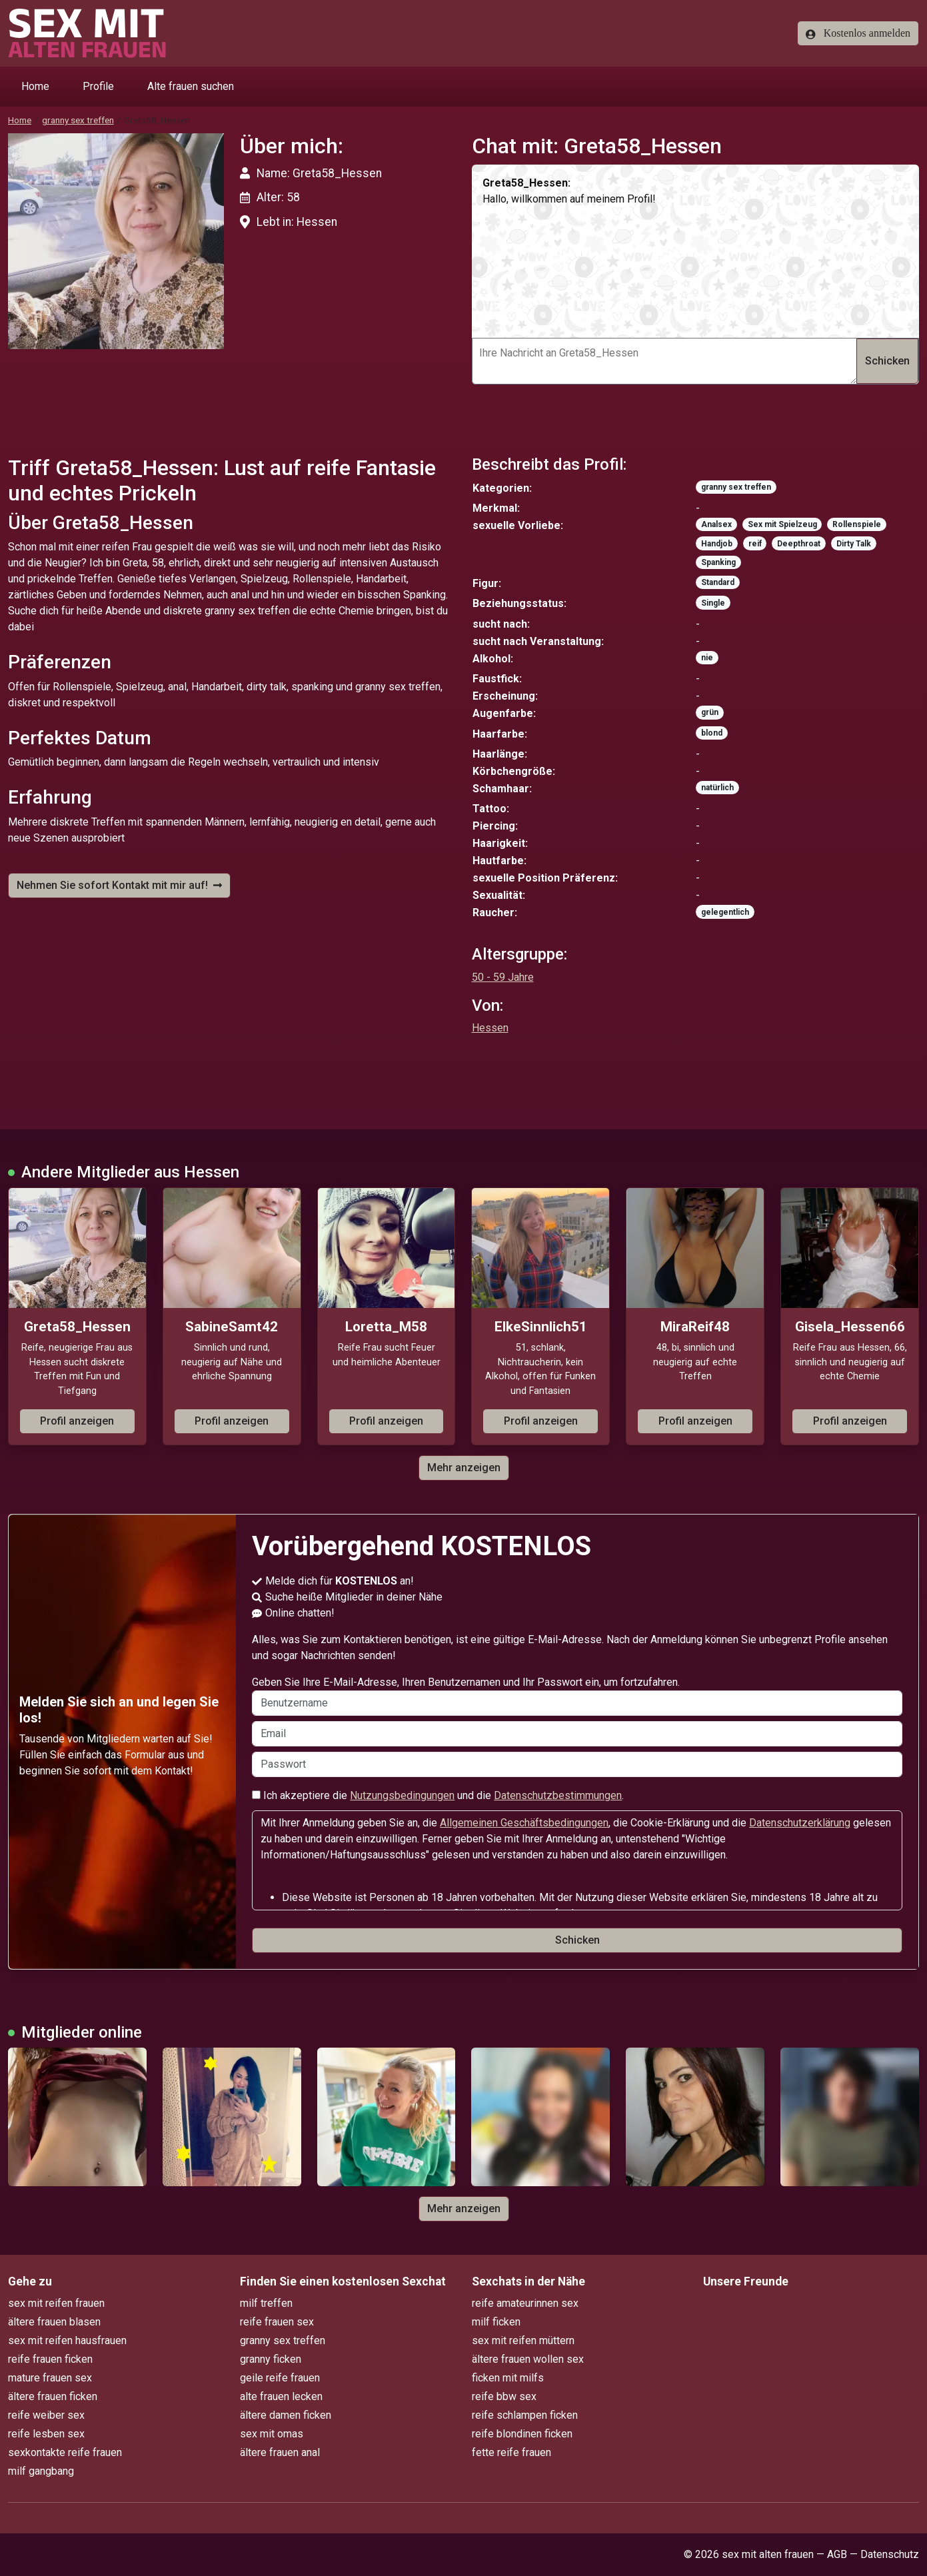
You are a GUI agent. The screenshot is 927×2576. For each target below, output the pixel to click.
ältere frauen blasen (54, 2321)
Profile (98, 86)
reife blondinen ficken (522, 2433)
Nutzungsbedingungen (402, 1795)
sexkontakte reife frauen (65, 2452)
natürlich (717, 787)
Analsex (716, 524)
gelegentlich (725, 912)
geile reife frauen (280, 2377)
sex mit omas (271, 2433)
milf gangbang (41, 2471)
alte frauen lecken (281, 2396)
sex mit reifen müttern (523, 2340)
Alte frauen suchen (190, 86)
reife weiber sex (46, 2415)
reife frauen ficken (50, 2359)
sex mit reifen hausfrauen (67, 2340)
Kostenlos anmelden (858, 33)
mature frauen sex (50, 2377)
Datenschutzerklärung (799, 1822)
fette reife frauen (511, 2452)
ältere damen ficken (285, 2415)
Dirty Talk (853, 543)
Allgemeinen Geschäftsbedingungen (524, 1822)
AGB (837, 2554)
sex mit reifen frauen (56, 2303)
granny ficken (270, 2359)
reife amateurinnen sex (525, 2303)
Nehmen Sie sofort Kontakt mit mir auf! (119, 885)
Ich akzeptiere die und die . (438, 1795)
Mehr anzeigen (463, 1467)
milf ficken (496, 2321)
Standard (717, 582)
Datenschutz (889, 2554)
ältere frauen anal (280, 2452)
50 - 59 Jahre (503, 977)
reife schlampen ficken (525, 2415)
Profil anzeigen (77, 1421)
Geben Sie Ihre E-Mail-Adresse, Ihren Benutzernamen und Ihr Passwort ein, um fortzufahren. (577, 1696)
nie (707, 657)
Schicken (887, 360)
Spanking (718, 562)
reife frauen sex (277, 2321)
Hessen (490, 1027)
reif (755, 543)
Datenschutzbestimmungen (558, 1795)
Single (713, 603)
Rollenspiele (856, 524)
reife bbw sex (504, 2396)
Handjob (716, 543)
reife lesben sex (46, 2433)
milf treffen (266, 2303)
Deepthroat (798, 543)
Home (35, 86)
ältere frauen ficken (52, 2396)
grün (709, 712)
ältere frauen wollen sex (528, 2359)
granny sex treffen (78, 120)
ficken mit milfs (508, 2377)
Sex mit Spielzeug (782, 524)
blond (711, 733)
